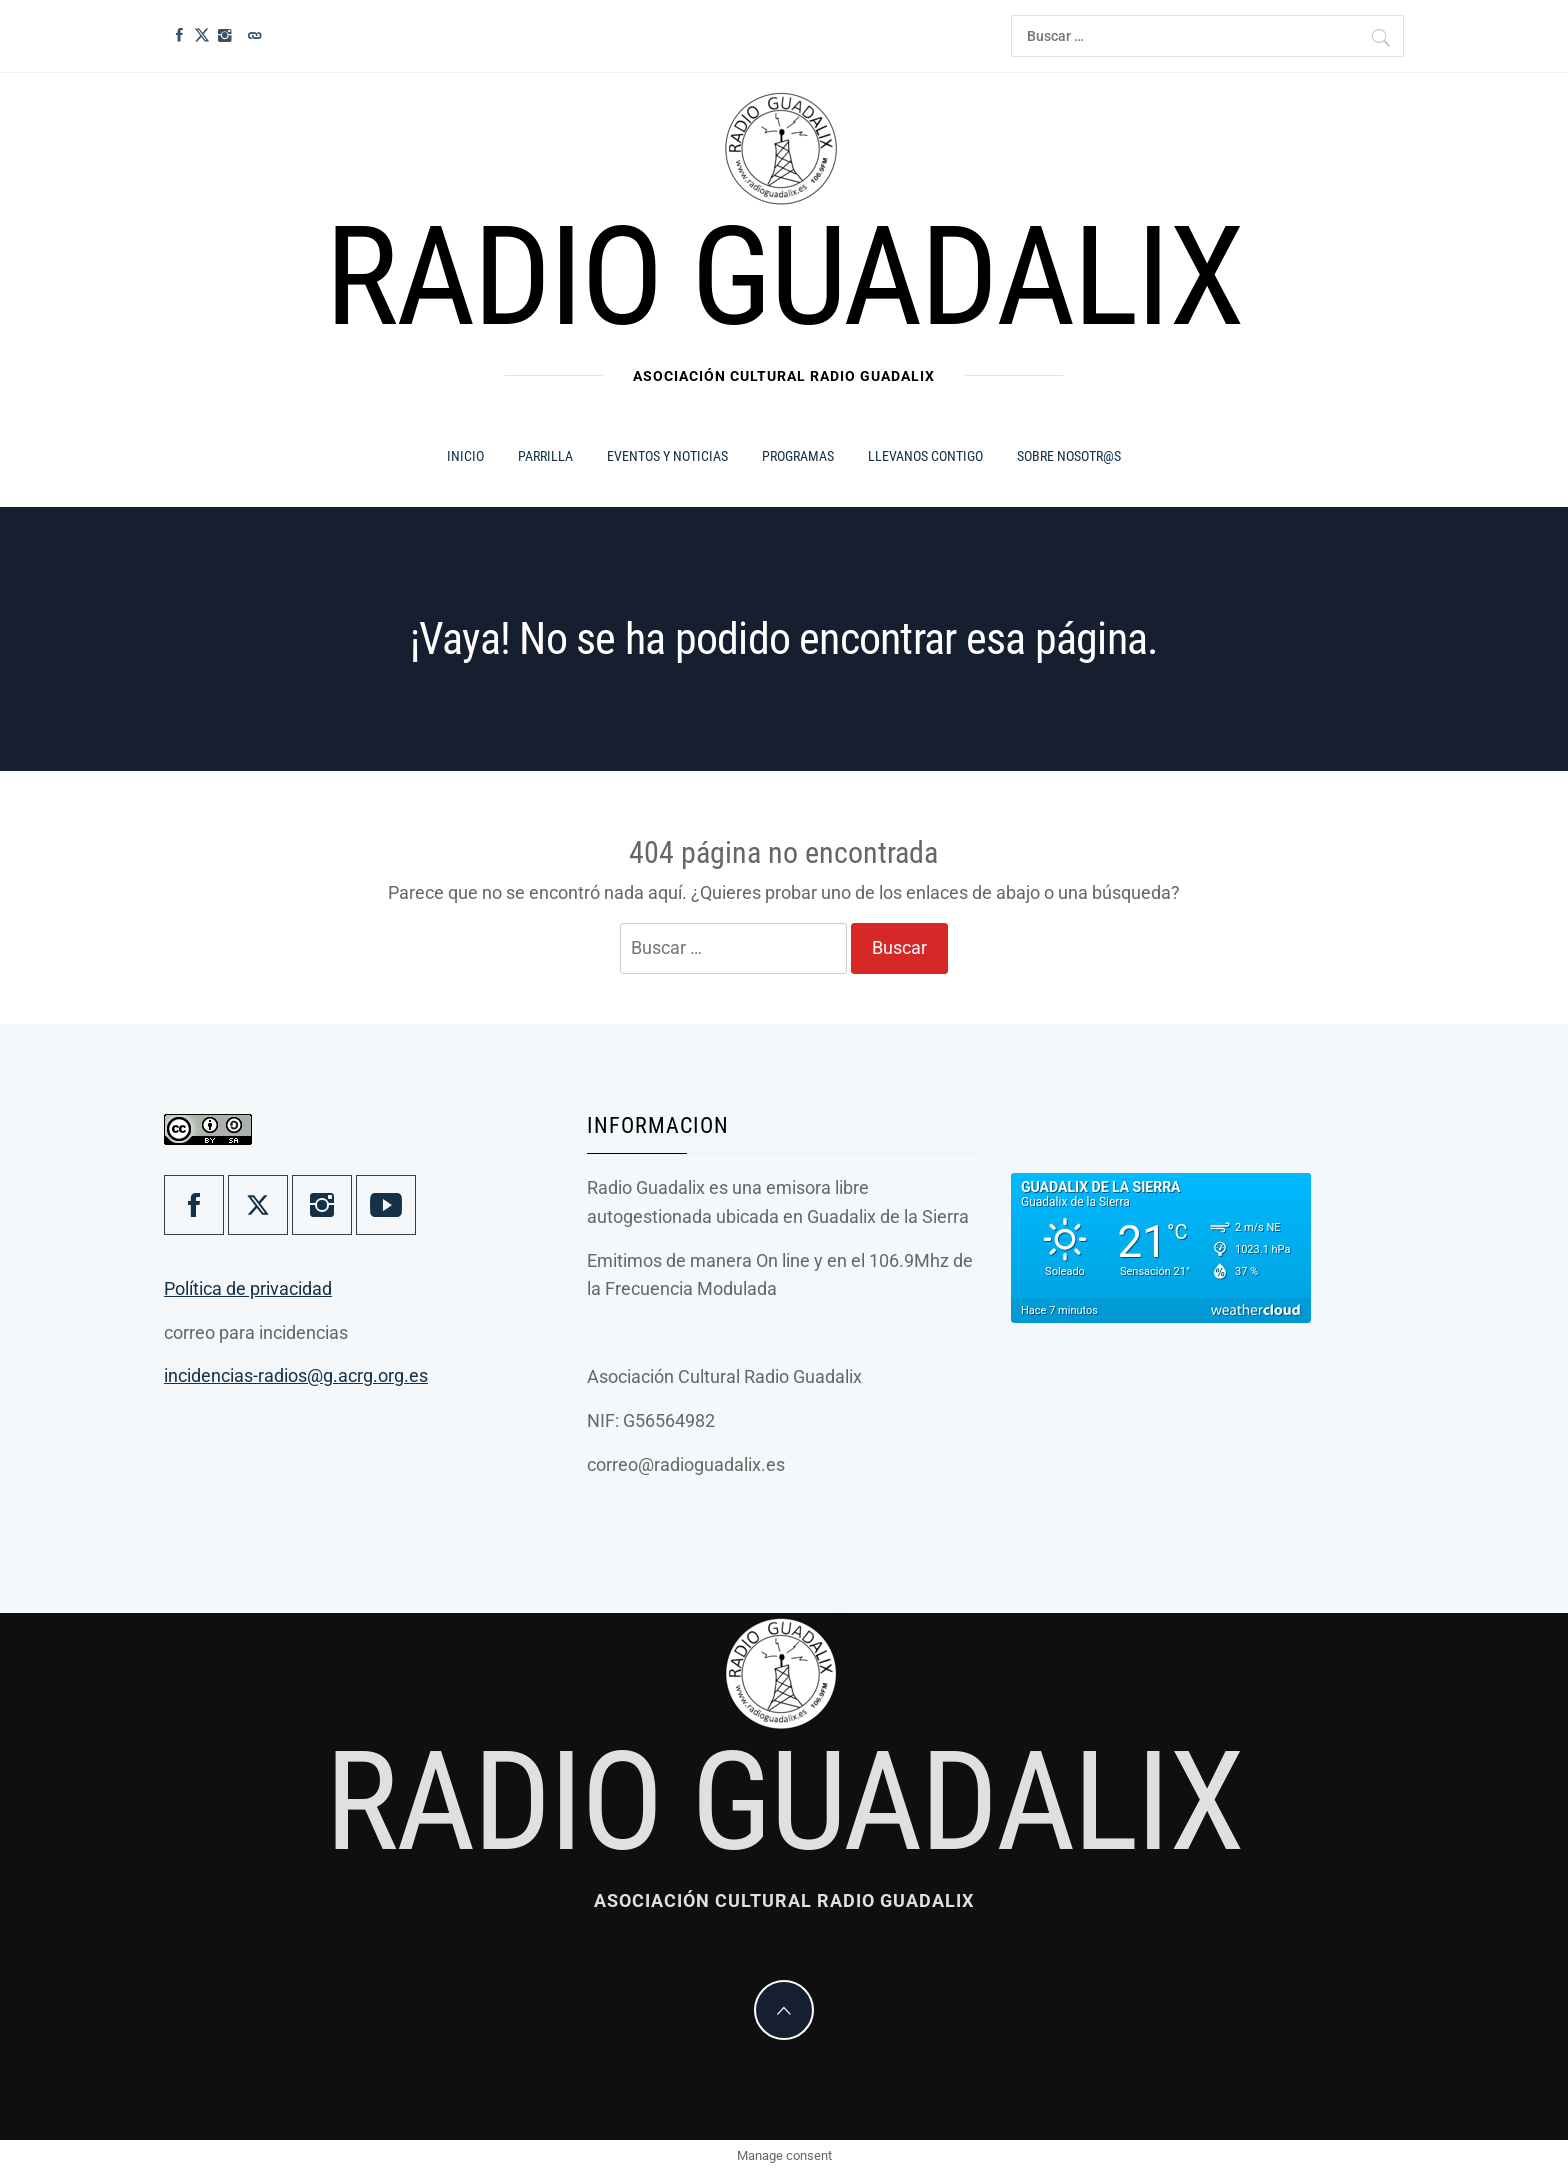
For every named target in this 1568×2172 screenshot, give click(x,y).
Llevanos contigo (925, 456)
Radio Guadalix (783, 277)
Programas (798, 456)
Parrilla (545, 456)
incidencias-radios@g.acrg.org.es (296, 1375)
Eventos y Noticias (667, 456)
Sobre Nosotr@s (1069, 456)
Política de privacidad (248, 1288)
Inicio (465, 456)
